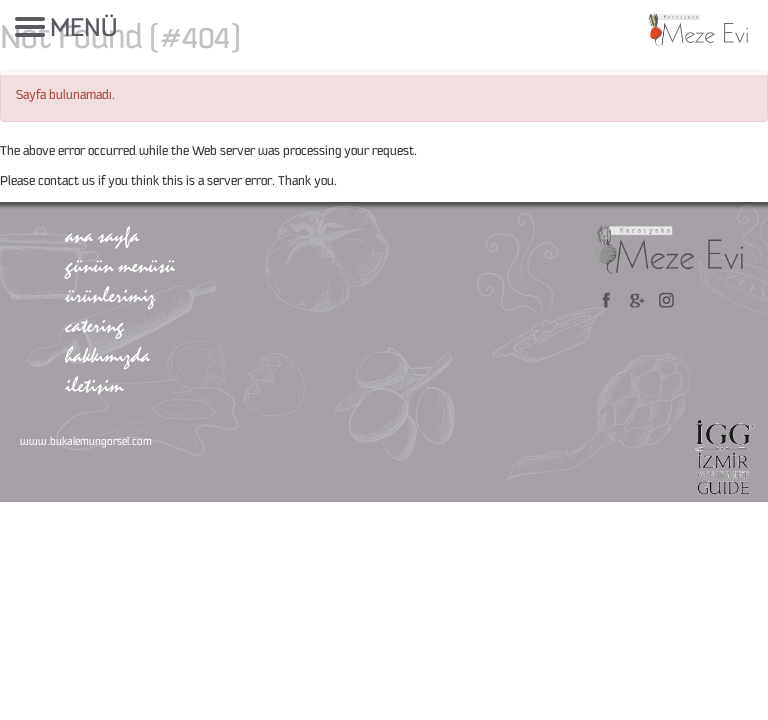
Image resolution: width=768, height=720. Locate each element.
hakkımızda (107, 355)
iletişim (94, 385)
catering (94, 325)
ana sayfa (102, 235)
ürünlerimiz (110, 295)
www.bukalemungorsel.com (86, 442)
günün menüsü (120, 265)
